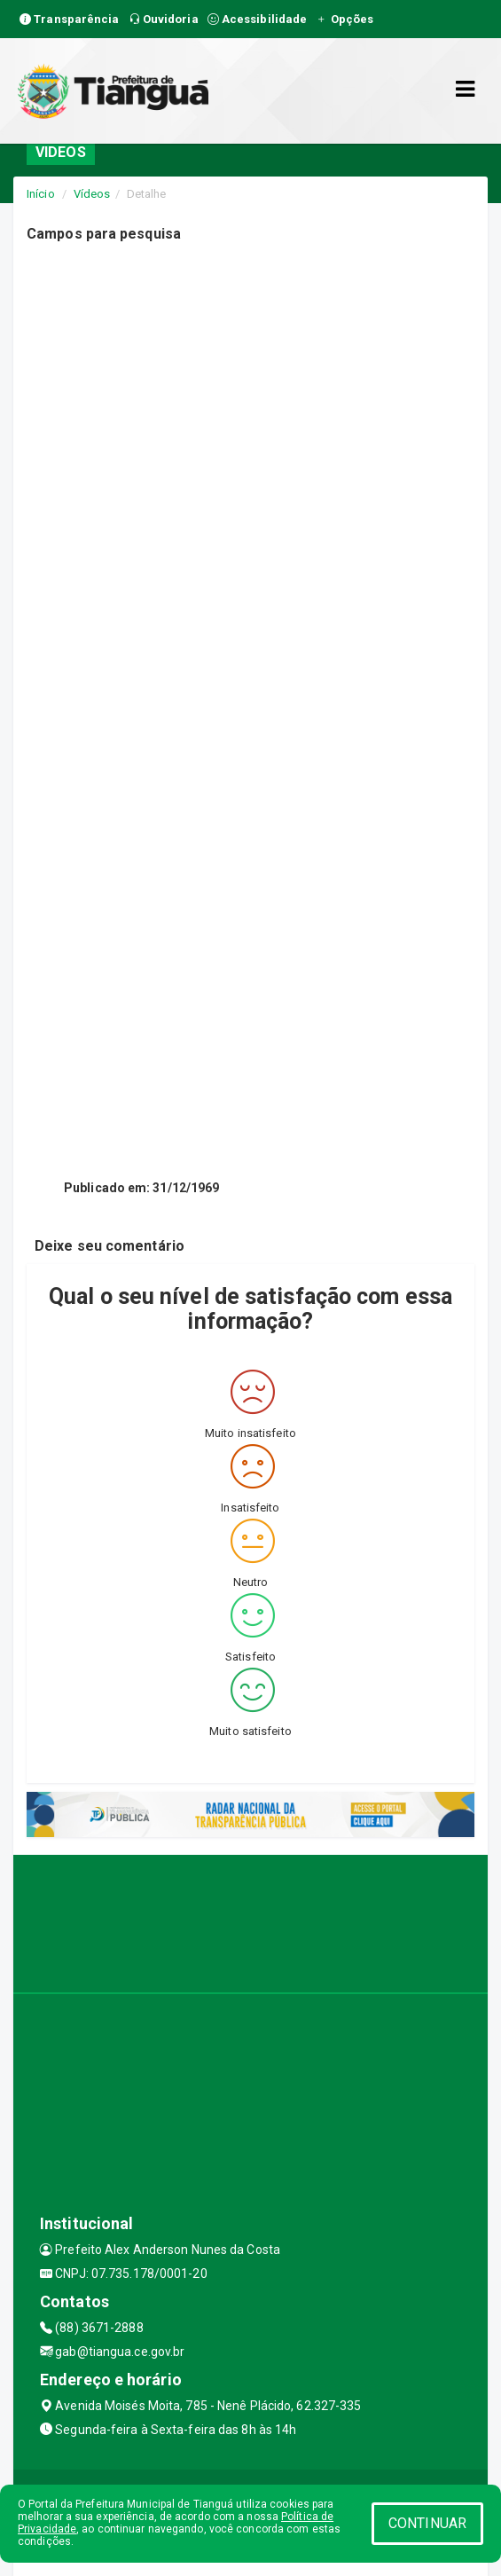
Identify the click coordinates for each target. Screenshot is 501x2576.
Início (41, 193)
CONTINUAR (427, 2523)
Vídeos (92, 193)
